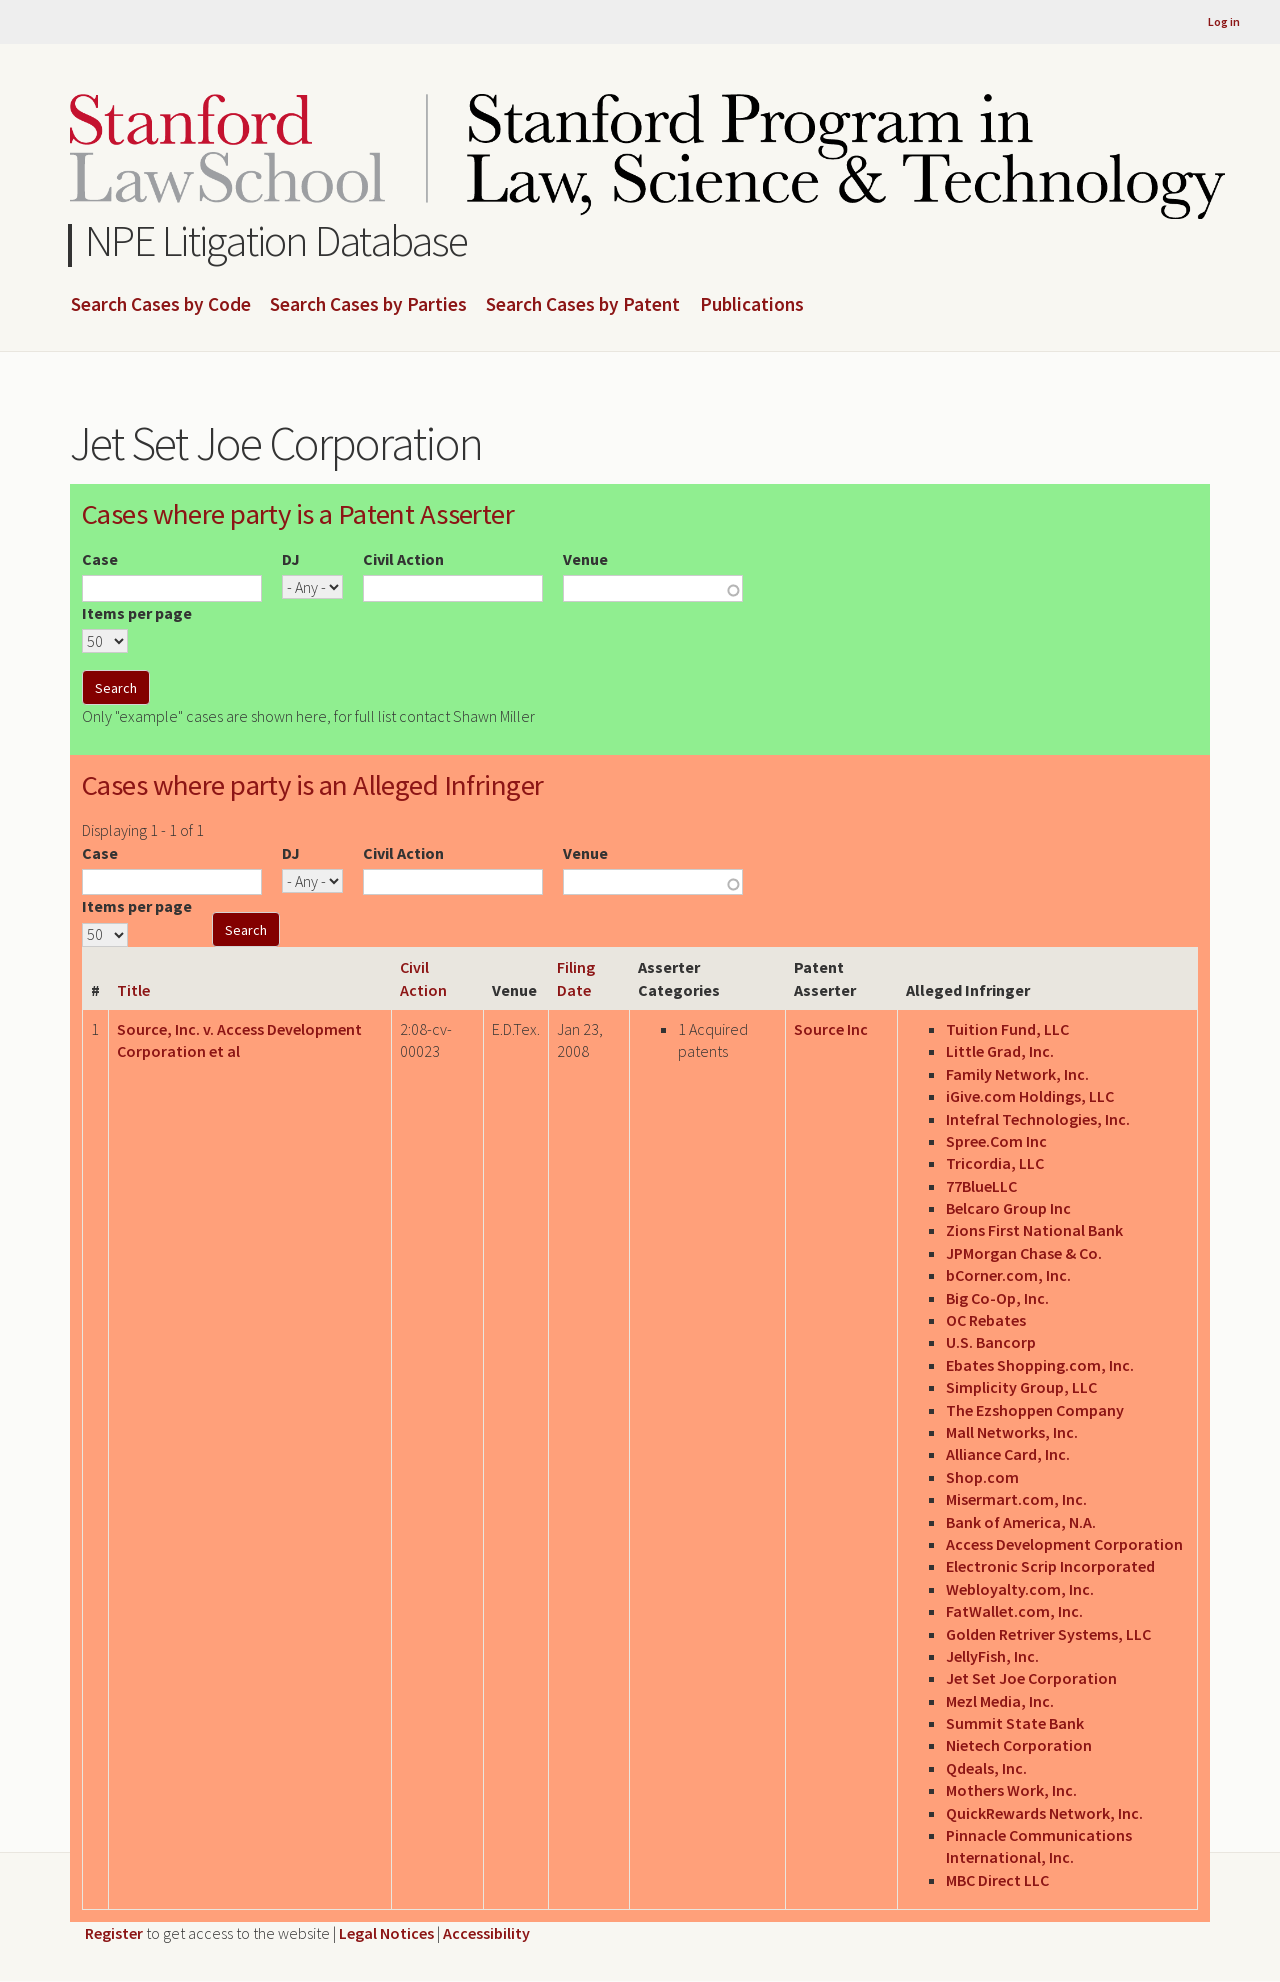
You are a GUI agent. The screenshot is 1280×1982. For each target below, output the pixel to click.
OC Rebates (986, 1320)
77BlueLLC (981, 1186)
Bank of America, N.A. (1021, 1522)
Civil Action (403, 559)
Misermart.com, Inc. (1016, 1499)
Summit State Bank (1015, 1723)
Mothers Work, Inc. (1011, 1790)
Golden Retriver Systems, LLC (1048, 1634)
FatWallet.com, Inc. (1014, 1611)
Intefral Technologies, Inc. (1038, 1119)
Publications (752, 305)
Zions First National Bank (1034, 1230)
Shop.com (982, 1477)
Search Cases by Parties (368, 305)
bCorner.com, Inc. (1008, 1275)
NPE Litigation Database (276, 240)
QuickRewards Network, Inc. (1044, 1813)
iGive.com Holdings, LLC (1030, 1096)
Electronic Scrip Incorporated (1050, 1566)
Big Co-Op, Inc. (997, 1298)
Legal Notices (386, 1933)
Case (100, 559)
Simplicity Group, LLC (1021, 1387)
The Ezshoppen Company (1035, 1410)
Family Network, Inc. (1017, 1074)
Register (114, 1933)
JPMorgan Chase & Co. (1024, 1253)
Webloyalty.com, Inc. (1020, 1589)
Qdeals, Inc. (986, 1768)
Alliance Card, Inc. (1008, 1454)
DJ (291, 559)
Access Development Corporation (1064, 1544)
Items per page (137, 613)
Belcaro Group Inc (1008, 1208)
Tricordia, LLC (995, 1163)
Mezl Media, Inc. (1000, 1701)
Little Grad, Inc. (1000, 1051)
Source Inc (831, 1029)
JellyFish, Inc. (992, 1656)
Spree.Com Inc (996, 1141)
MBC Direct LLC (997, 1880)
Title (133, 990)
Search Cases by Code (161, 305)
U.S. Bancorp (991, 1342)
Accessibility (486, 1933)
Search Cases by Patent (583, 305)
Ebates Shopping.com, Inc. (1040, 1365)
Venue (585, 559)
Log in (1224, 21)
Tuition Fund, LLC (1007, 1029)
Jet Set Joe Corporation (1031, 1678)
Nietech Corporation (1019, 1745)
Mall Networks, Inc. (1012, 1432)
